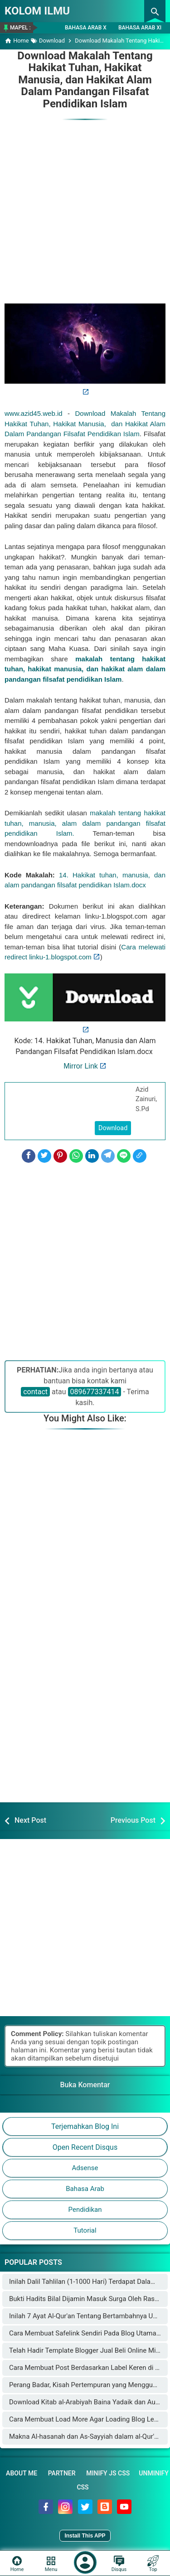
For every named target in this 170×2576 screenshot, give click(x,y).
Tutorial (84, 2230)
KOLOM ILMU (37, 11)
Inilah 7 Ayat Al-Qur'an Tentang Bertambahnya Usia (85, 2316)
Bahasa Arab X (86, 27)
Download (112, 1128)
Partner (62, 2473)
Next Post (30, 1820)
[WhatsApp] (76, 1156)
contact (35, 1391)
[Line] (124, 1156)
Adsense (85, 2168)
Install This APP (84, 2536)
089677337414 (94, 1391)
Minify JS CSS (108, 2473)
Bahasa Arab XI (139, 27)
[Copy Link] (139, 1156)
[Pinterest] (60, 1156)
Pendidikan (85, 2209)
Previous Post (133, 1820)
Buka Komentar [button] (85, 2084)
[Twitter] (44, 1156)
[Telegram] (108, 1156)
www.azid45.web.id (34, 413)
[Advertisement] (85, 207)
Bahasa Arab (85, 2189)
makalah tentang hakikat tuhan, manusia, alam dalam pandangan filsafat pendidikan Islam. (85, 823)
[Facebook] (28, 1156)
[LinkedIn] (92, 1156)
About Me (21, 2473)
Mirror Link (80, 1066)
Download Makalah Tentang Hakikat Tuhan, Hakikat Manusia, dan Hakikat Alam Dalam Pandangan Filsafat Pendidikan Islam (84, 79)
